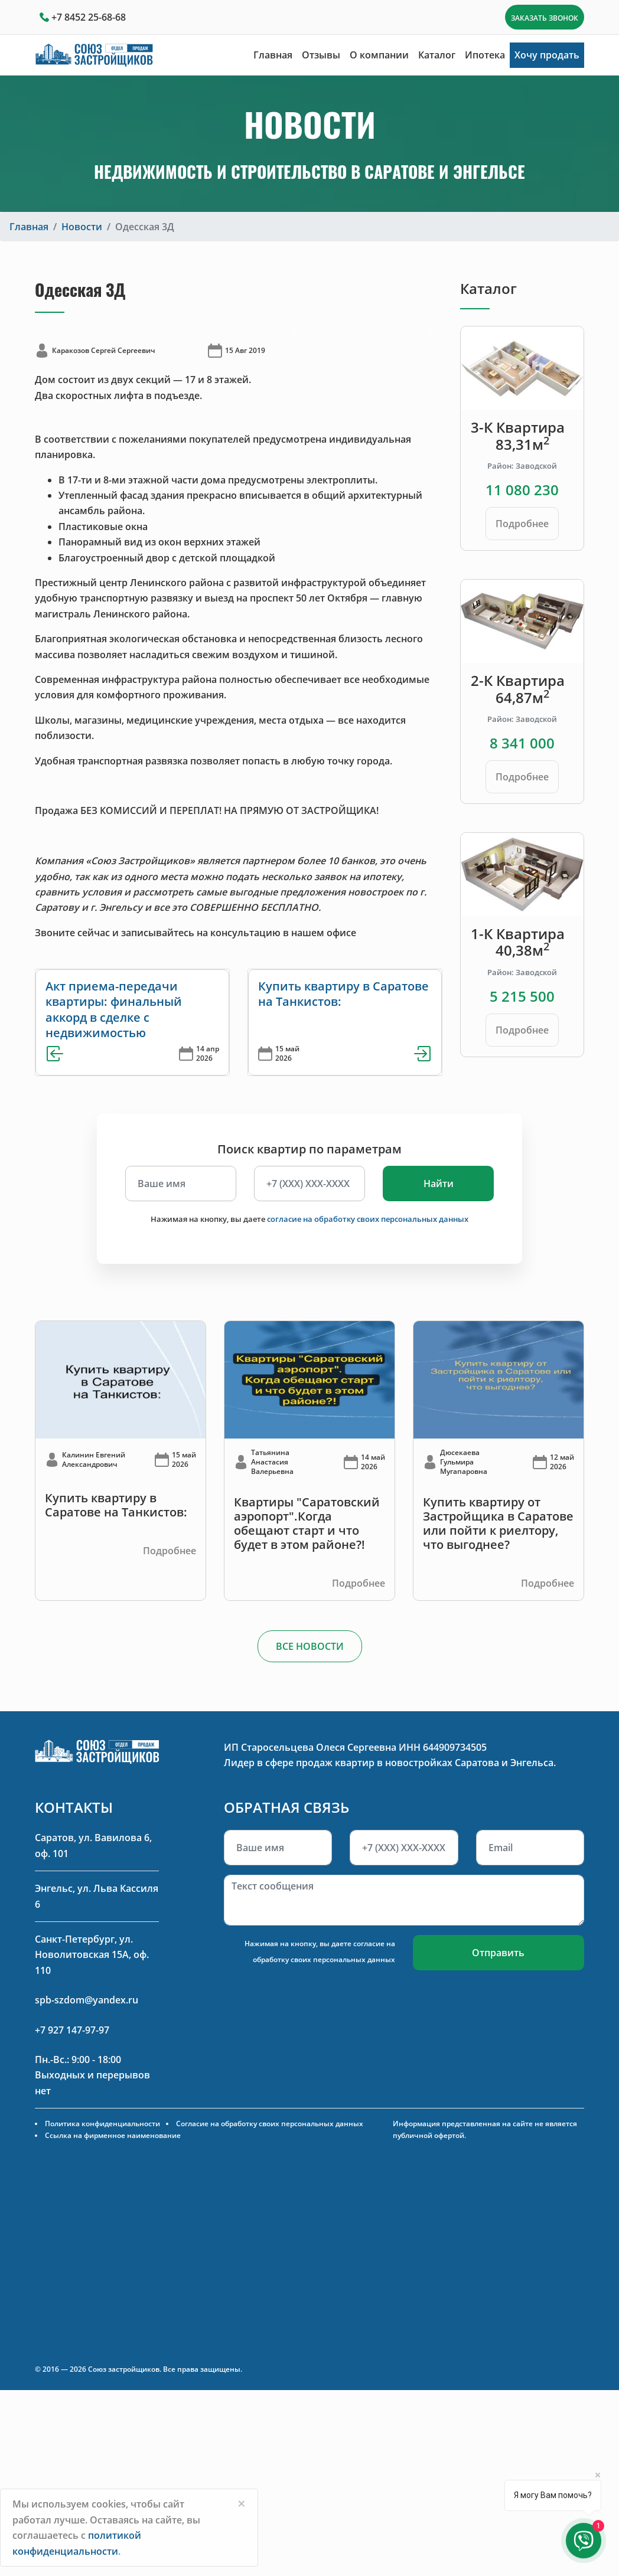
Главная (272, 54)
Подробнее (522, 523)
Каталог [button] (436, 54)
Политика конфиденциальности (102, 2124)
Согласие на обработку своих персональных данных (269, 2124)
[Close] (242, 2503)
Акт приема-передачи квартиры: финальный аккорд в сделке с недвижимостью (113, 1009)
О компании (379, 54)
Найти (438, 1183)
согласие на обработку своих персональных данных (367, 1219)
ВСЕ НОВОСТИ (310, 1646)
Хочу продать (546, 54)
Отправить (498, 1952)
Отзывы (321, 54)
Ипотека (485, 54)
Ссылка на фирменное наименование (113, 2135)
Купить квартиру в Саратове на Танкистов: (343, 993)
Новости (81, 226)
